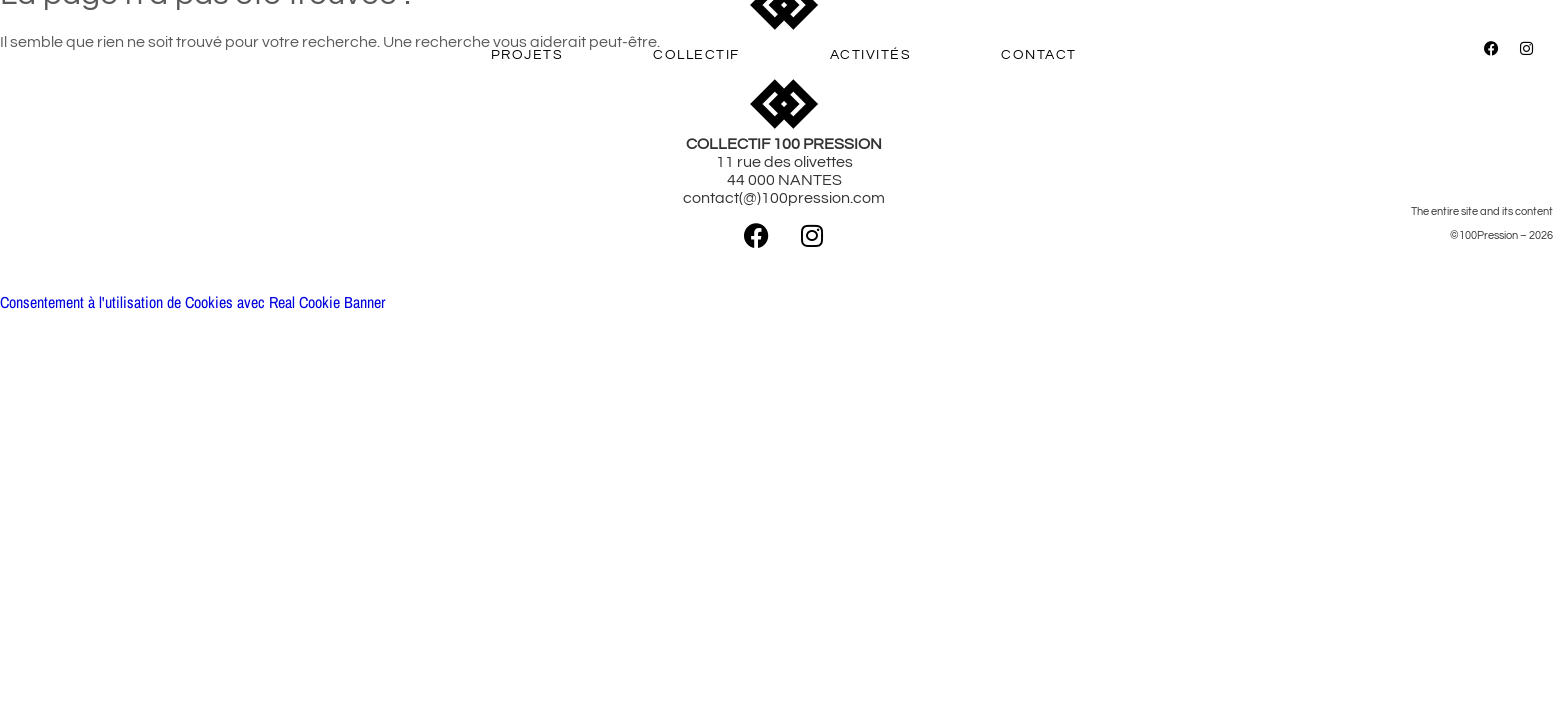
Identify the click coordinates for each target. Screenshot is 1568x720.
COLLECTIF (696, 55)
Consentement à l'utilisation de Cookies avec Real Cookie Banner (192, 302)
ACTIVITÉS (871, 55)
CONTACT (1039, 55)
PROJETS (527, 55)
